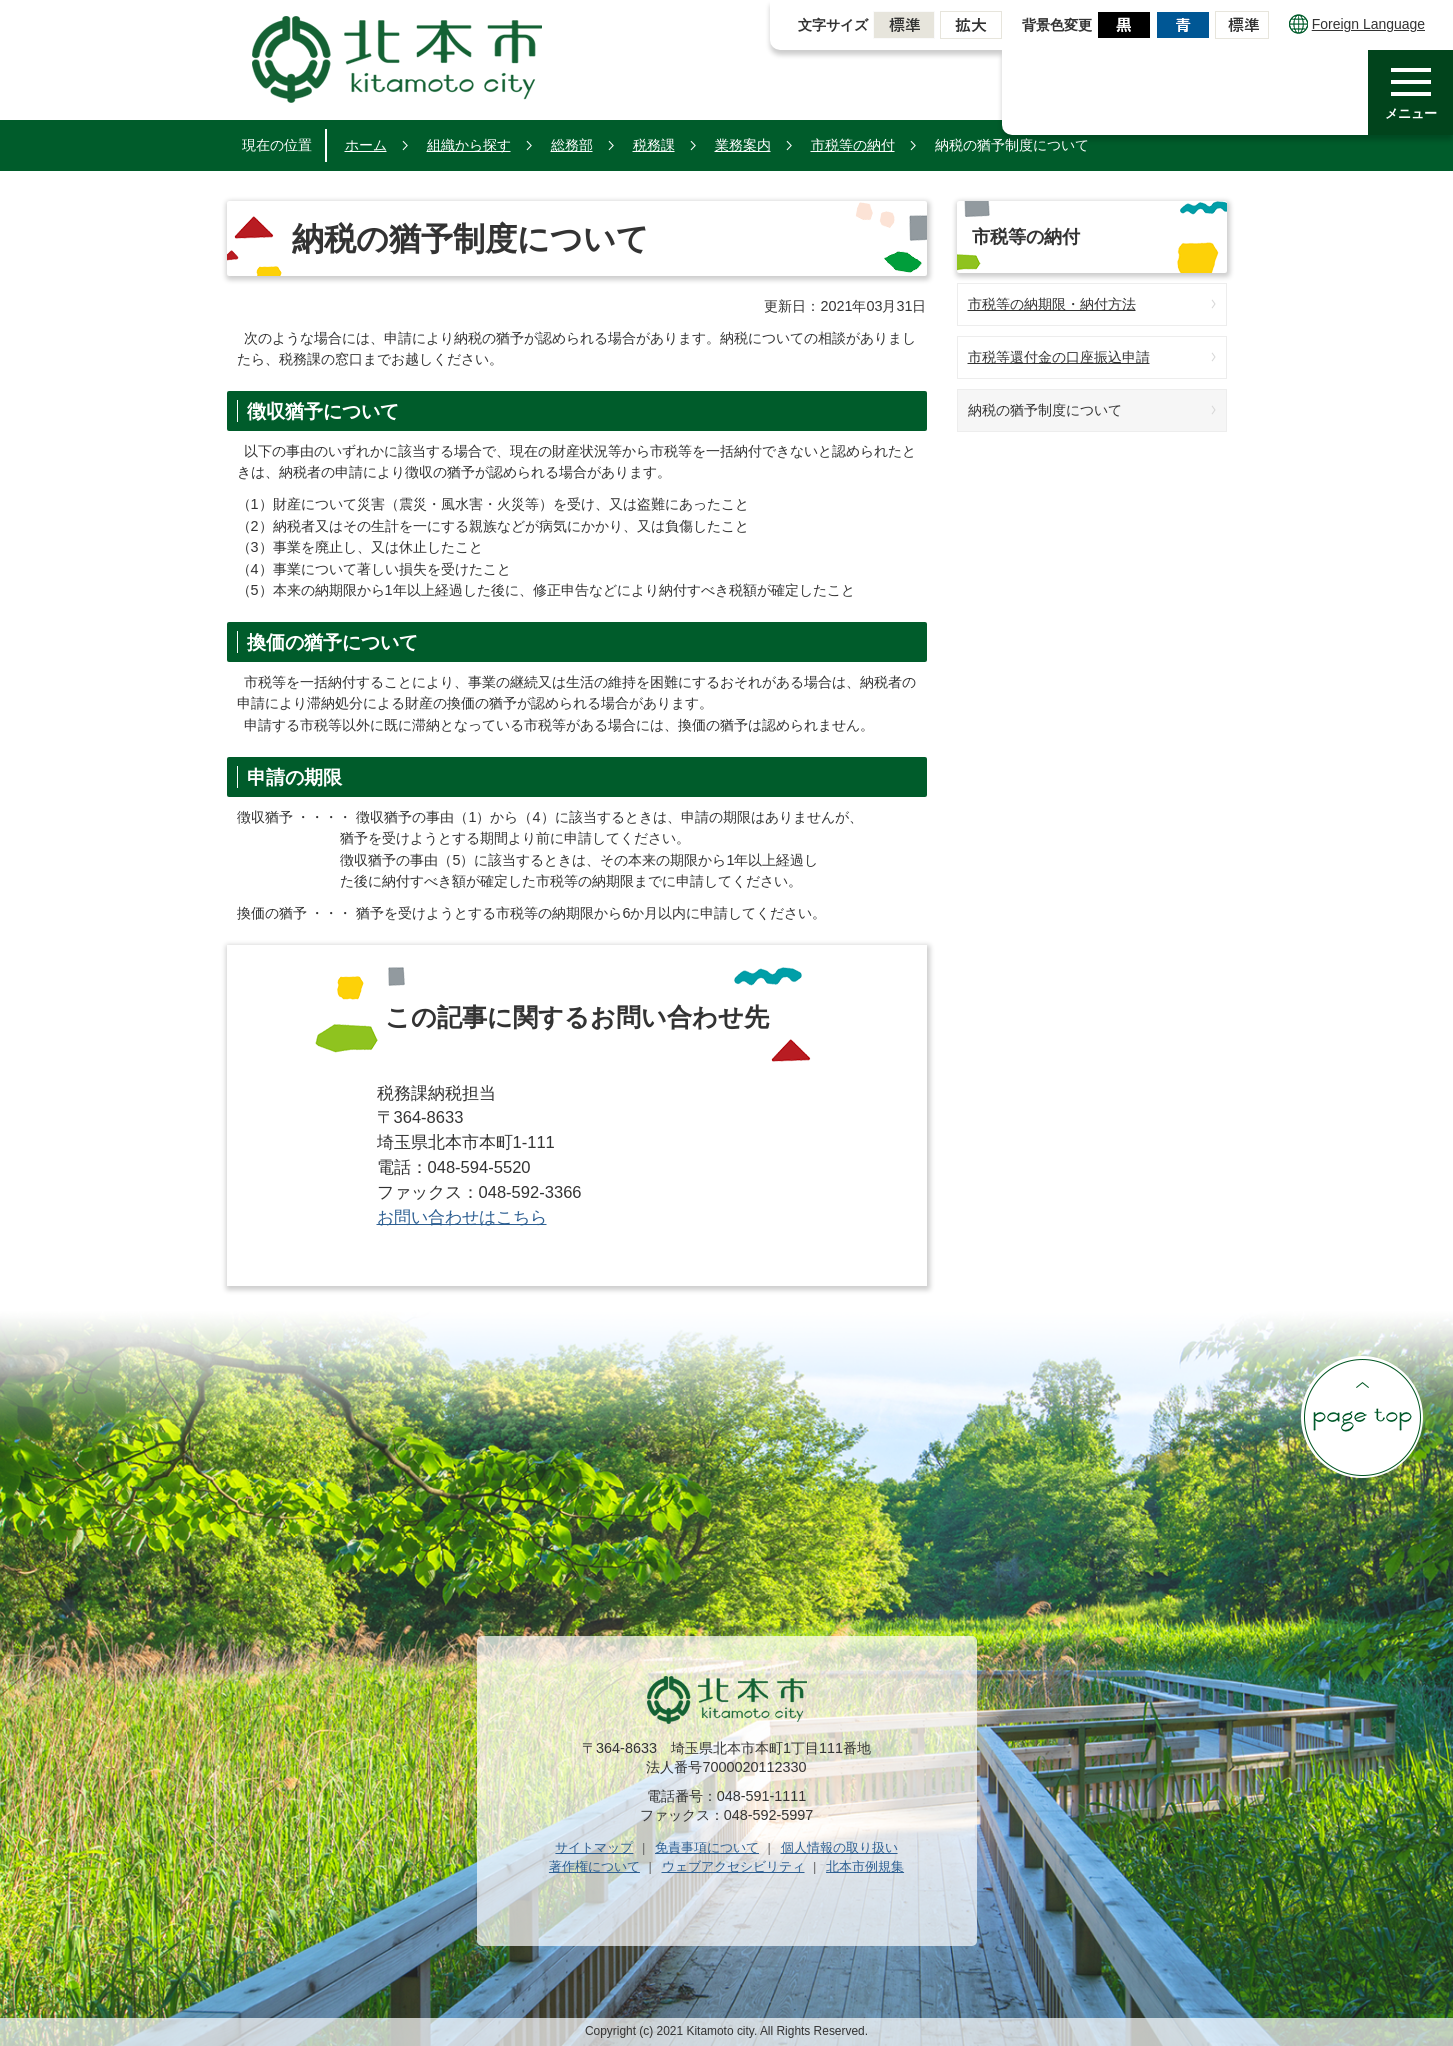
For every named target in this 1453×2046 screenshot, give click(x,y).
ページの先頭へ (1362, 1417)
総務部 (572, 145)
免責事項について (707, 1847)
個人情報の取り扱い (839, 1847)
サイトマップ (594, 1847)
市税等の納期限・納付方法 (1052, 304)
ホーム (366, 145)
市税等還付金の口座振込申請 (1059, 357)
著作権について (594, 1866)
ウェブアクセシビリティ (733, 1866)
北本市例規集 (865, 1866)
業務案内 (743, 145)
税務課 (654, 145)
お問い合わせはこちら (462, 1217)
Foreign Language (1357, 24)
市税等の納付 (853, 145)
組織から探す (469, 145)
